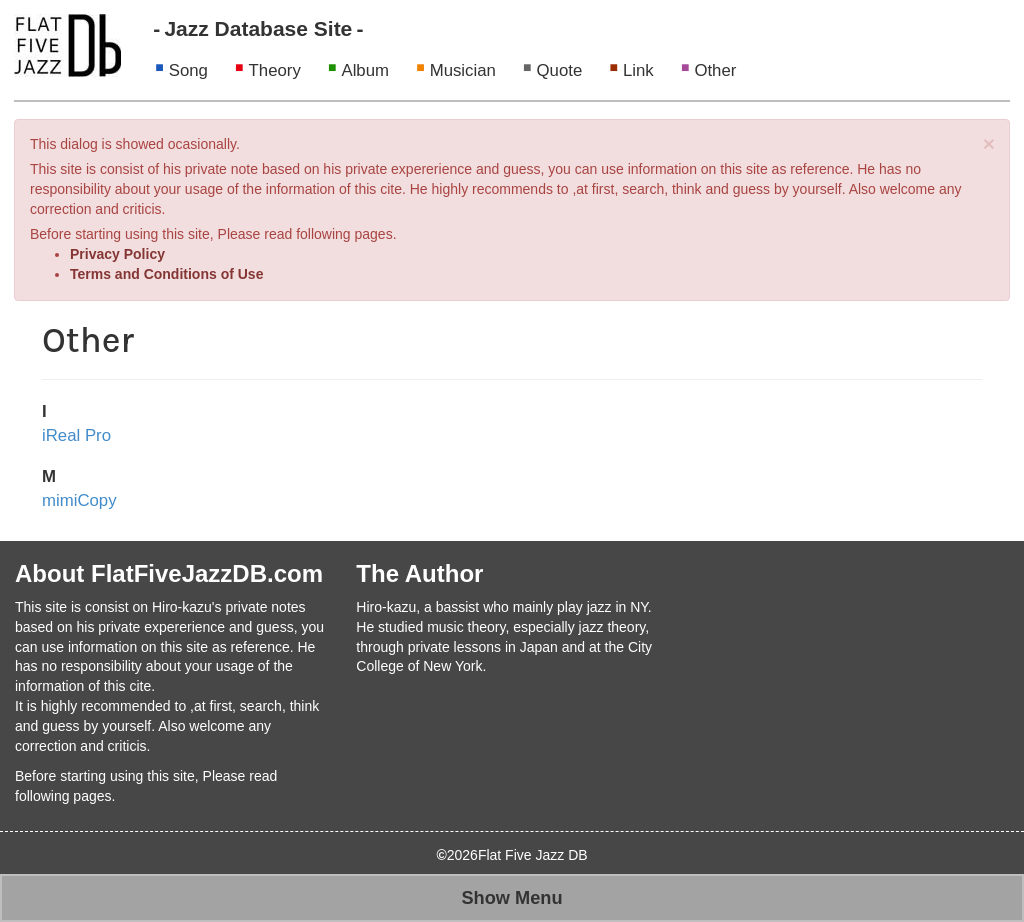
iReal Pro (76, 435)
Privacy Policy (117, 254)
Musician (463, 70)
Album (365, 70)
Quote (560, 70)
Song (188, 70)
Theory (275, 70)
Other (715, 70)
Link (638, 70)
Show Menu (511, 898)
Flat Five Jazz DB (533, 855)
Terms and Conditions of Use (166, 274)
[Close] (989, 143)
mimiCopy (79, 500)
